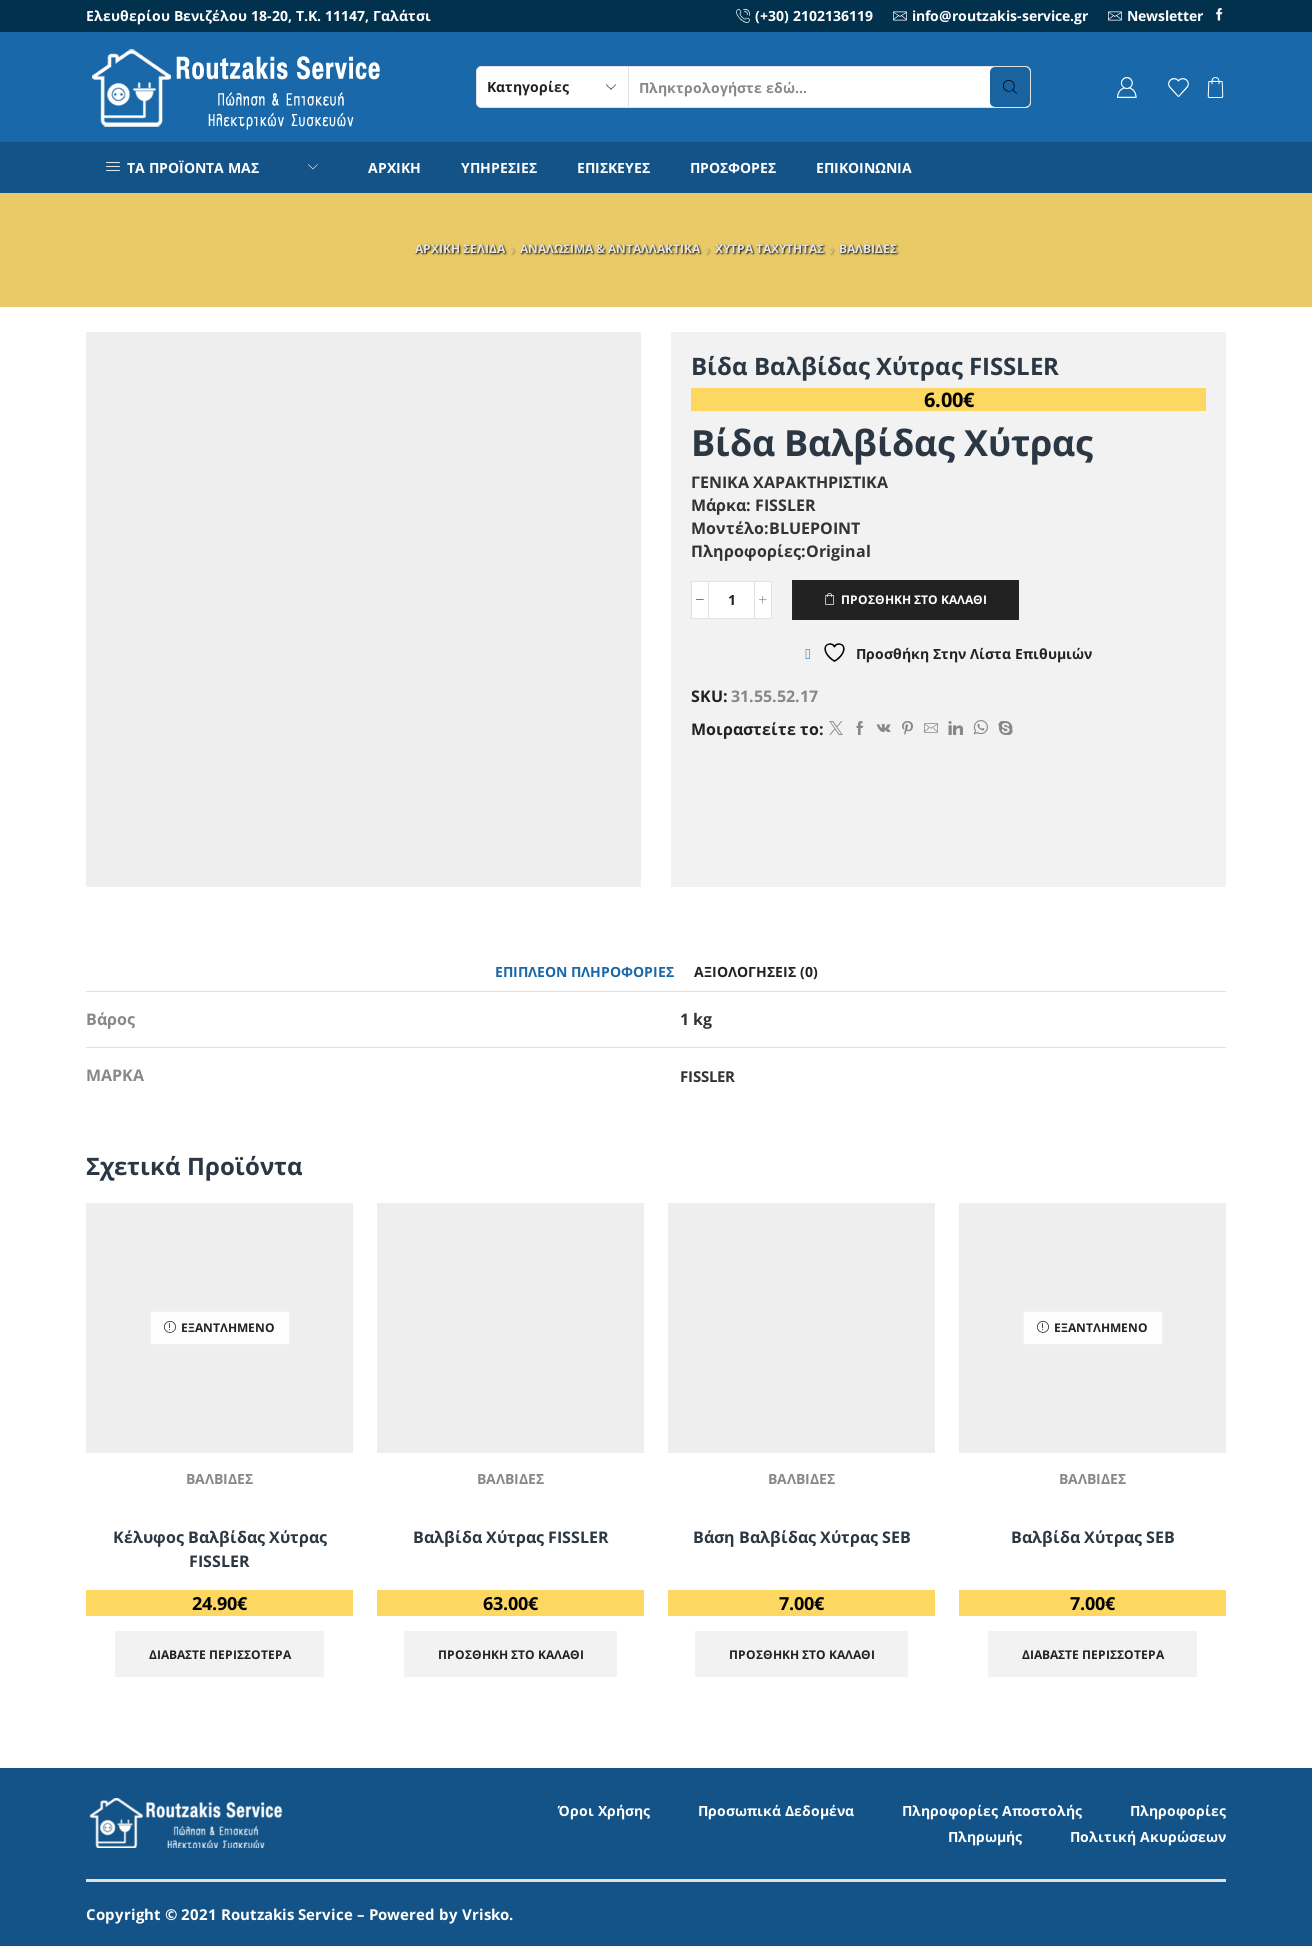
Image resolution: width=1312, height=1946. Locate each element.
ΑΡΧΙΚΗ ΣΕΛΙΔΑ (460, 248)
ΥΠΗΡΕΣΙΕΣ (499, 167)
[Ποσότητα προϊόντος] (731, 600)
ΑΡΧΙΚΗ (394, 167)
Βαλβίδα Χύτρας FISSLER (511, 1537)
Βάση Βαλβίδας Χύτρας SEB (802, 1537)
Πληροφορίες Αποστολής (992, 1810)
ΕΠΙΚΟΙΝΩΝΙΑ (864, 167)
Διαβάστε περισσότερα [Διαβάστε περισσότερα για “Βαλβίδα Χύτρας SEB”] (1093, 1654)
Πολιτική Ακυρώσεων (1148, 1836)
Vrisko (485, 1914)
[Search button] (1010, 87)
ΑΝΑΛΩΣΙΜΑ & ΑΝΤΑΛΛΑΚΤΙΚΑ (610, 248)
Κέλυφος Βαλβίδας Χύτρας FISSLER (220, 1549)
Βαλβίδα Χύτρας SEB (1093, 1537)
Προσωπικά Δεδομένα (776, 1810)
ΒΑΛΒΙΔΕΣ (868, 248)
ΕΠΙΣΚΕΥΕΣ (613, 167)
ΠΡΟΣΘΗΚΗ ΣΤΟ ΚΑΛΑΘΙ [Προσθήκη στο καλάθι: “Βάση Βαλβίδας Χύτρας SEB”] (802, 1654)
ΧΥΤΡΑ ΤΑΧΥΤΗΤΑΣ (769, 248)
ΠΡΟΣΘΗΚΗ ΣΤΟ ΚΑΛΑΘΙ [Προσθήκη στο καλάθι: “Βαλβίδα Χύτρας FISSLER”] (511, 1654)
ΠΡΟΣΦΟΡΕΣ (733, 167)
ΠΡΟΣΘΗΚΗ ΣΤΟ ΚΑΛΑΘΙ (914, 599)
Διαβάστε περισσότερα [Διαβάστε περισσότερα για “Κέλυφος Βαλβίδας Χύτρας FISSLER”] (220, 1654)
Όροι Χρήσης (604, 1810)
